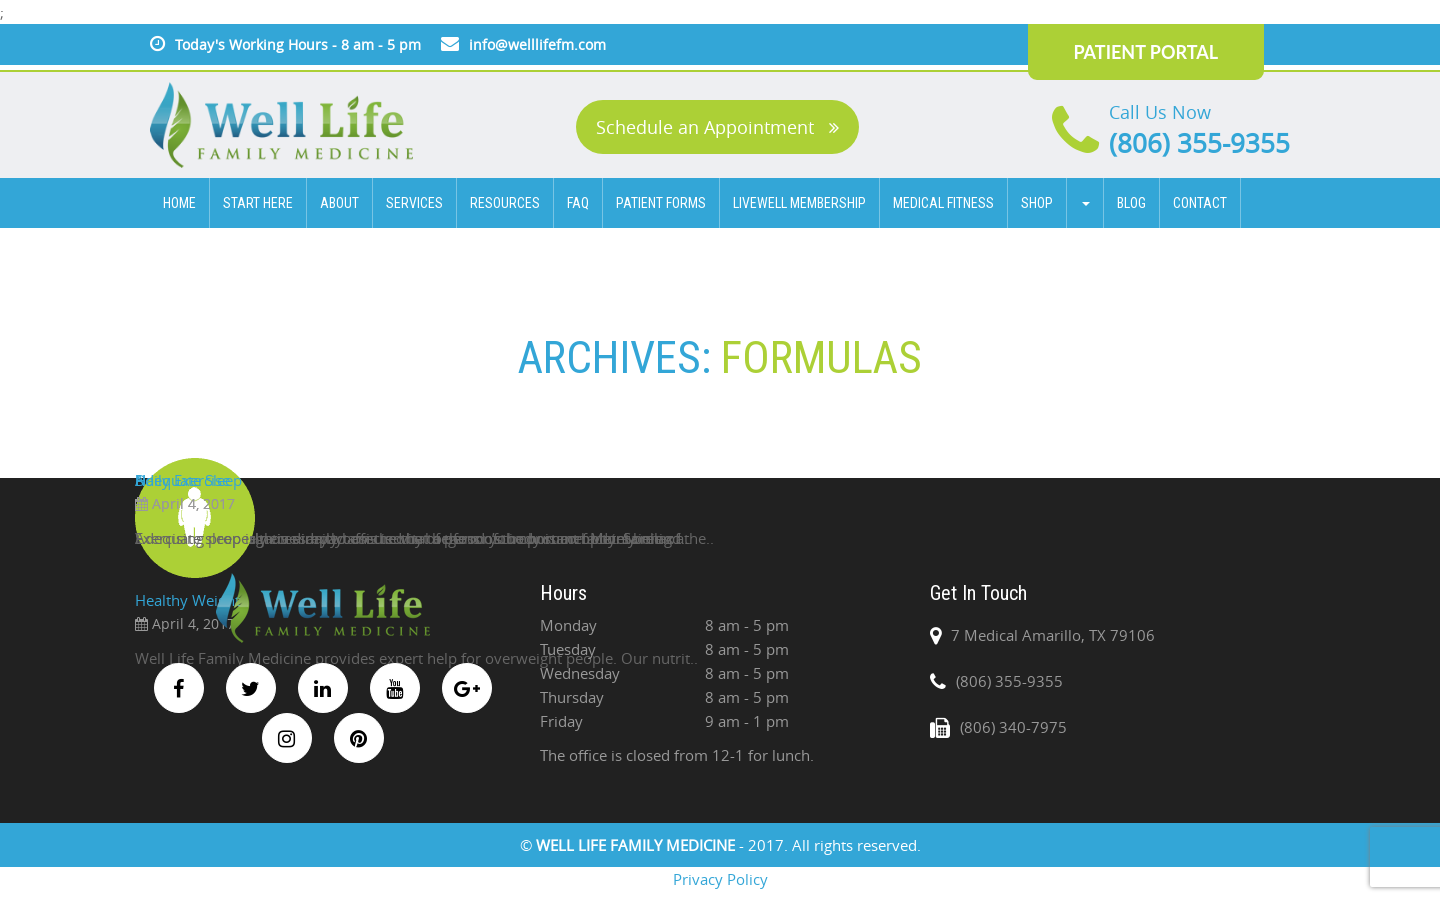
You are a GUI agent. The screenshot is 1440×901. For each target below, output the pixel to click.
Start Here (258, 203)
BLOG (1131, 203)
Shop (1037, 203)
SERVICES (414, 203)
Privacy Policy (720, 879)
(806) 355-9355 (1199, 143)
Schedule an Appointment (717, 127)
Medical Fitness (943, 203)
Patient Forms (661, 203)
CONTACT (1200, 203)
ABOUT (339, 203)
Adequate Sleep (188, 480)
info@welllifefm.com (537, 44)
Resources (505, 203)
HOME (179, 203)
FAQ (578, 203)
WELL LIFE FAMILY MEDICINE (637, 845)
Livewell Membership (799, 203)
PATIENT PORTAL (1145, 52)
